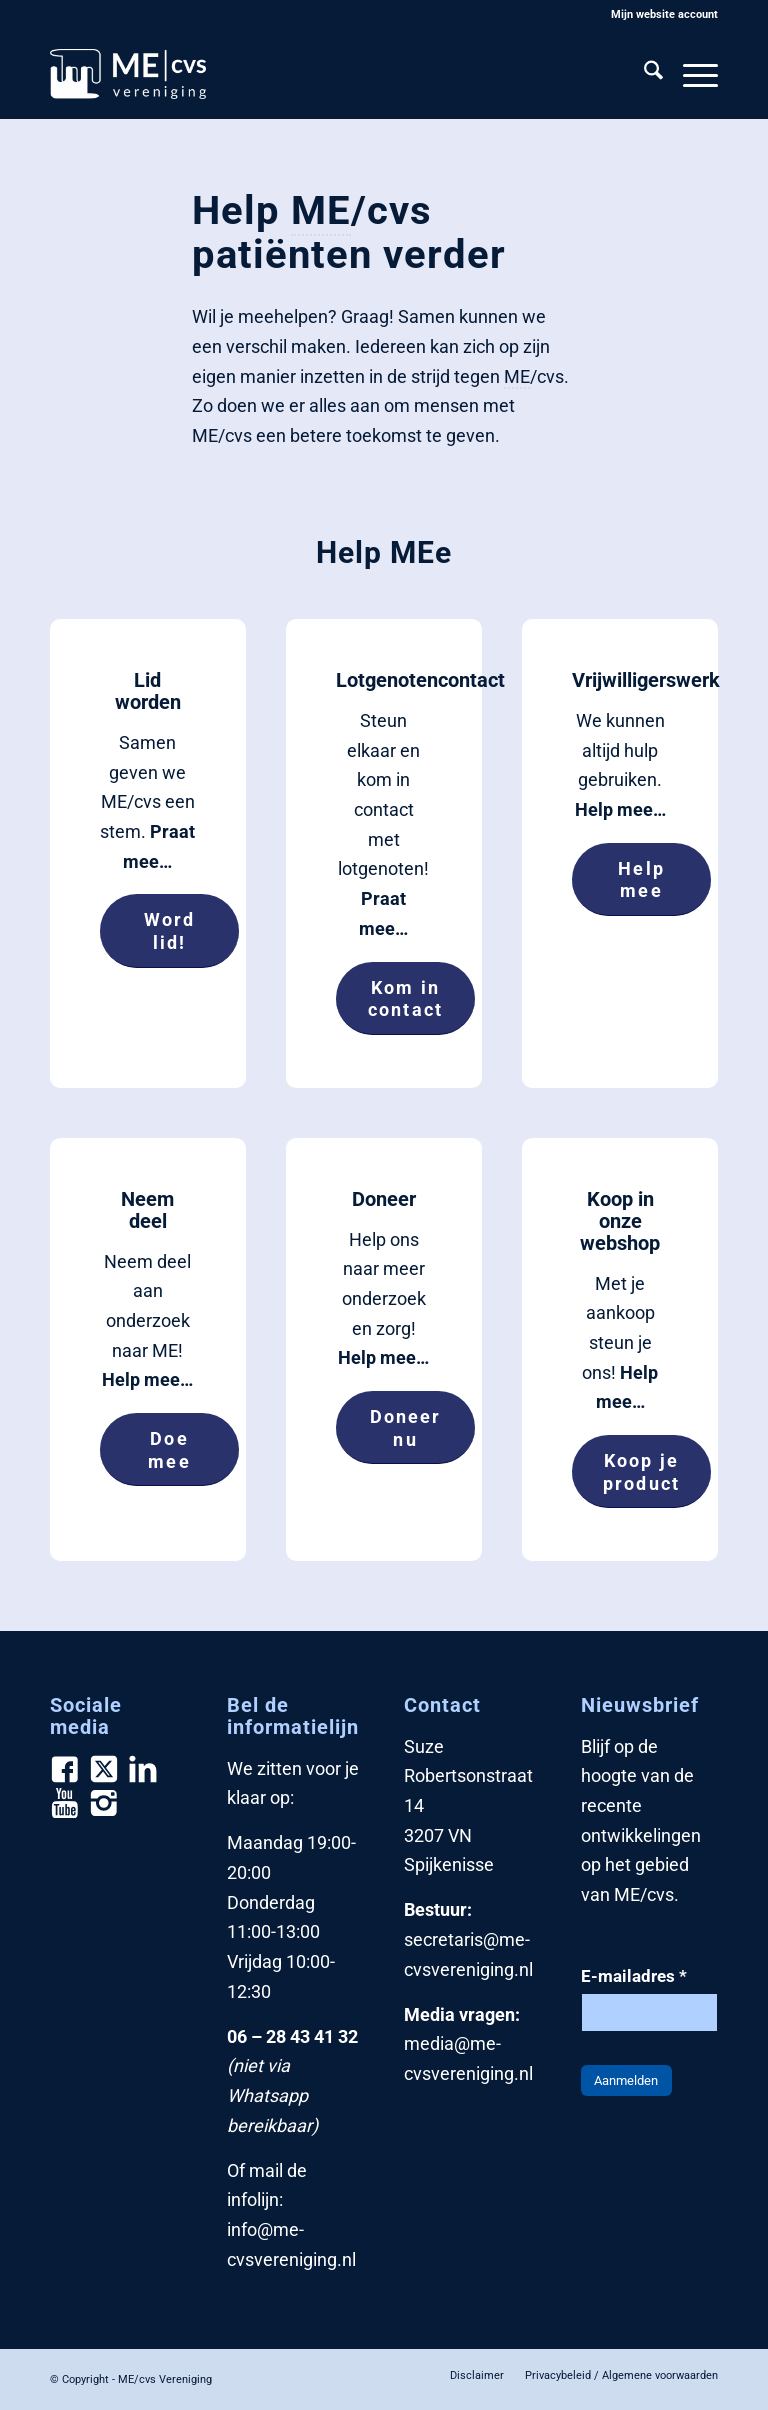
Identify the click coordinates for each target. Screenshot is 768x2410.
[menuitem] (659, 15)
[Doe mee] (169, 1449)
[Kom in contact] (405, 998)
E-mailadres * (634, 1976)
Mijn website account (664, 14)
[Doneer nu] (405, 1427)
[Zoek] (643, 74)
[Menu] (690, 74)
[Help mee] (641, 879)
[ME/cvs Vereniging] (128, 74)
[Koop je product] (641, 1471)
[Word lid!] (169, 930)
